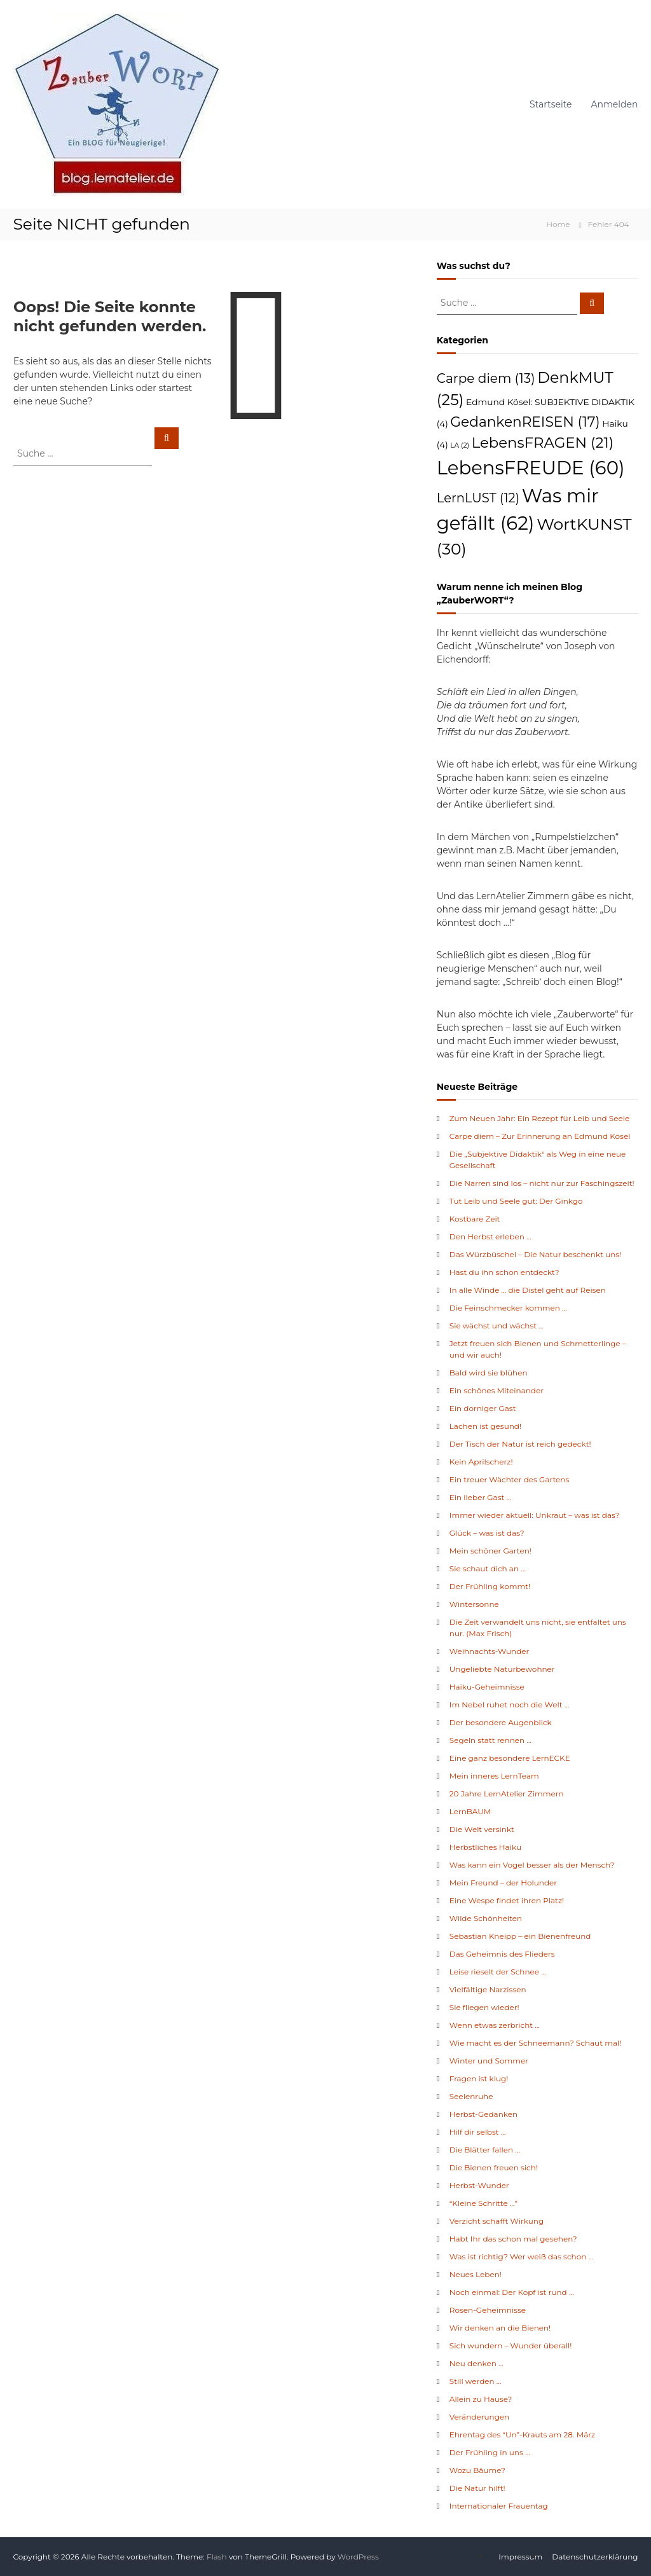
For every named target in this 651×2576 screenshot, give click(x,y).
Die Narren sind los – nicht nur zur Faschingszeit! (541, 1183)
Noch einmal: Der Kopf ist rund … (511, 2292)
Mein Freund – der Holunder (503, 1882)
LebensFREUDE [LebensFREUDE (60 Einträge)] (531, 468)
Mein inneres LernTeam (494, 1775)
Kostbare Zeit (474, 1218)
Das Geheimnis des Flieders (502, 1954)
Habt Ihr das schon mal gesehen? (513, 2238)
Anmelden (614, 104)
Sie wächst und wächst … (496, 1325)
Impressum (520, 2556)
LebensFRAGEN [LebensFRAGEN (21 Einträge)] (543, 442)
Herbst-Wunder (479, 2185)
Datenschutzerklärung (595, 2556)
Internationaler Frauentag (498, 2506)
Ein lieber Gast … (480, 1497)
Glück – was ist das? (486, 1533)
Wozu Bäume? (477, 2470)
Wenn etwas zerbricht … (494, 2025)
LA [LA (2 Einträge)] (459, 445)
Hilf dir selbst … (477, 2132)
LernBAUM (470, 1811)
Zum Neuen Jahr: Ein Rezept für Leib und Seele (539, 1118)
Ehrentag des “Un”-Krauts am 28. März (522, 2434)
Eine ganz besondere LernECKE (509, 1758)
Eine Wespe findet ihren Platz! (506, 1900)
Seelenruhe (471, 2096)
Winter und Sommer (488, 2060)
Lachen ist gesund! (485, 1426)
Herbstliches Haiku (485, 1847)
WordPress (358, 2556)
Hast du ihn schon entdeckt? (504, 1272)
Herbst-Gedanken (483, 2114)
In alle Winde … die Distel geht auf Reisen (527, 1290)
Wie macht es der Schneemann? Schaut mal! (535, 2043)
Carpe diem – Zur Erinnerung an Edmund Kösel (540, 1136)
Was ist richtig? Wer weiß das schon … (521, 2256)
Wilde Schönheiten (485, 1918)
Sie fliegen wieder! (484, 2007)
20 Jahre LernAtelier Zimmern (506, 1793)
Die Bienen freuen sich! (493, 2167)
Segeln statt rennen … (490, 1740)
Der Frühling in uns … (489, 2452)
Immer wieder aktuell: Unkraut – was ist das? (534, 1515)
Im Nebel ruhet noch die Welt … (509, 1704)
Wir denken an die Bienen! (500, 2327)
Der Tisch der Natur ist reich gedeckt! (520, 1444)
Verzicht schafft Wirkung (496, 2221)
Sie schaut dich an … (487, 1568)
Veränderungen (479, 2416)
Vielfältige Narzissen (487, 1989)
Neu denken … (476, 2363)
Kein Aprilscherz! (481, 1461)
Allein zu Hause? (480, 2399)
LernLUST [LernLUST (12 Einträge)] (478, 498)
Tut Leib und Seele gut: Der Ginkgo (516, 1201)
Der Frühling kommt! (489, 1586)
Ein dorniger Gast (482, 1408)
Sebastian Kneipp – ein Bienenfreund (520, 1936)
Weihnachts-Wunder (489, 1651)
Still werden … (475, 2381)
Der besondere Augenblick (500, 1722)
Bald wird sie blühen (488, 1372)
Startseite (551, 104)
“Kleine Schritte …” (483, 2203)
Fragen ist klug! (479, 2078)
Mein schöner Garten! (490, 1550)
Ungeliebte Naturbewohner (502, 1669)
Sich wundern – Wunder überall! (510, 2345)
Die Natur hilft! (477, 2488)
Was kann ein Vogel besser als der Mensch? (532, 1865)
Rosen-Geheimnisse (487, 2310)
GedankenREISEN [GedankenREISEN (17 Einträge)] (525, 421)
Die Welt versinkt (481, 1829)
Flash (217, 2556)
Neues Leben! (475, 2274)
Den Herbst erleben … (490, 1236)
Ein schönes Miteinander (496, 1390)
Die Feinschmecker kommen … (508, 1307)
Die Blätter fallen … (484, 2149)
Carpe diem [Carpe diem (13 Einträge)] (486, 378)
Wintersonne (474, 1604)
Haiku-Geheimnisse (486, 1686)
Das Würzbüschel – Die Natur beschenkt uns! (535, 1254)
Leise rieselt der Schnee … (497, 1971)
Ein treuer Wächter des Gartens (509, 1479)
